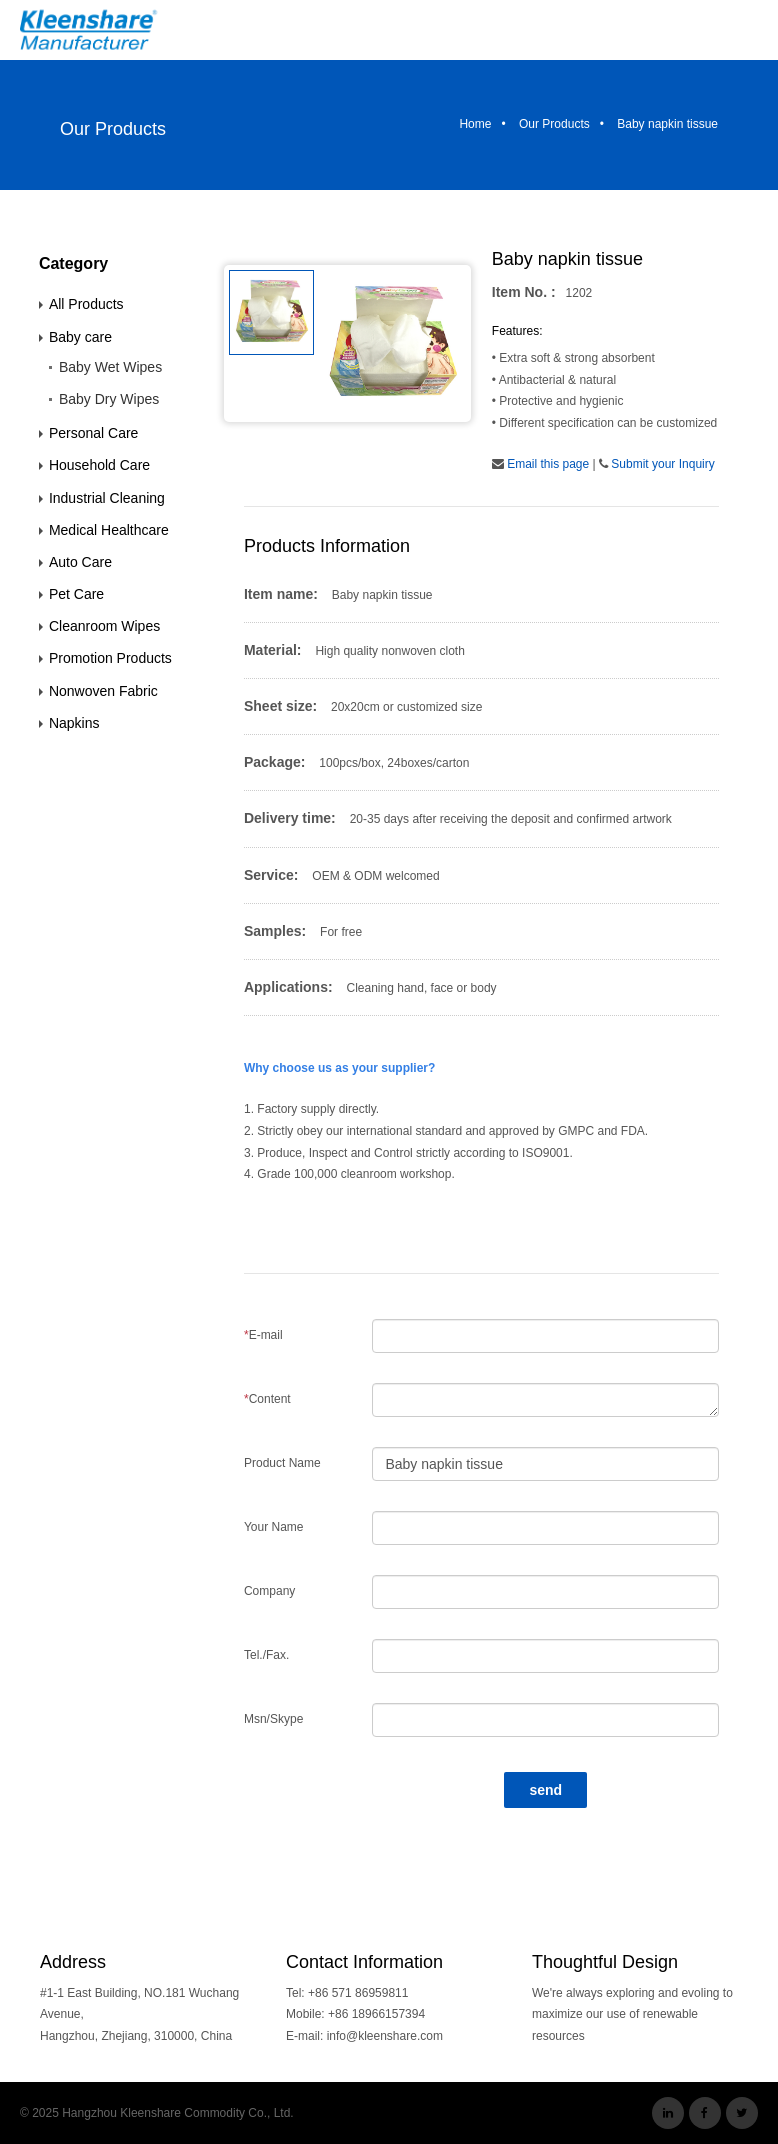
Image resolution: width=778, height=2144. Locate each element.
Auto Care (80, 562)
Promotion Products (110, 658)
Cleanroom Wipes (104, 626)
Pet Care (76, 594)
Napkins (74, 723)
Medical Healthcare (109, 530)
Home (475, 124)
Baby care (80, 337)
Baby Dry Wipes (109, 399)
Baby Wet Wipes (110, 367)
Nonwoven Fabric (103, 691)
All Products (86, 304)
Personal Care (94, 433)
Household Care (99, 465)
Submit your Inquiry (662, 464)
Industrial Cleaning (107, 498)
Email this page (548, 464)
